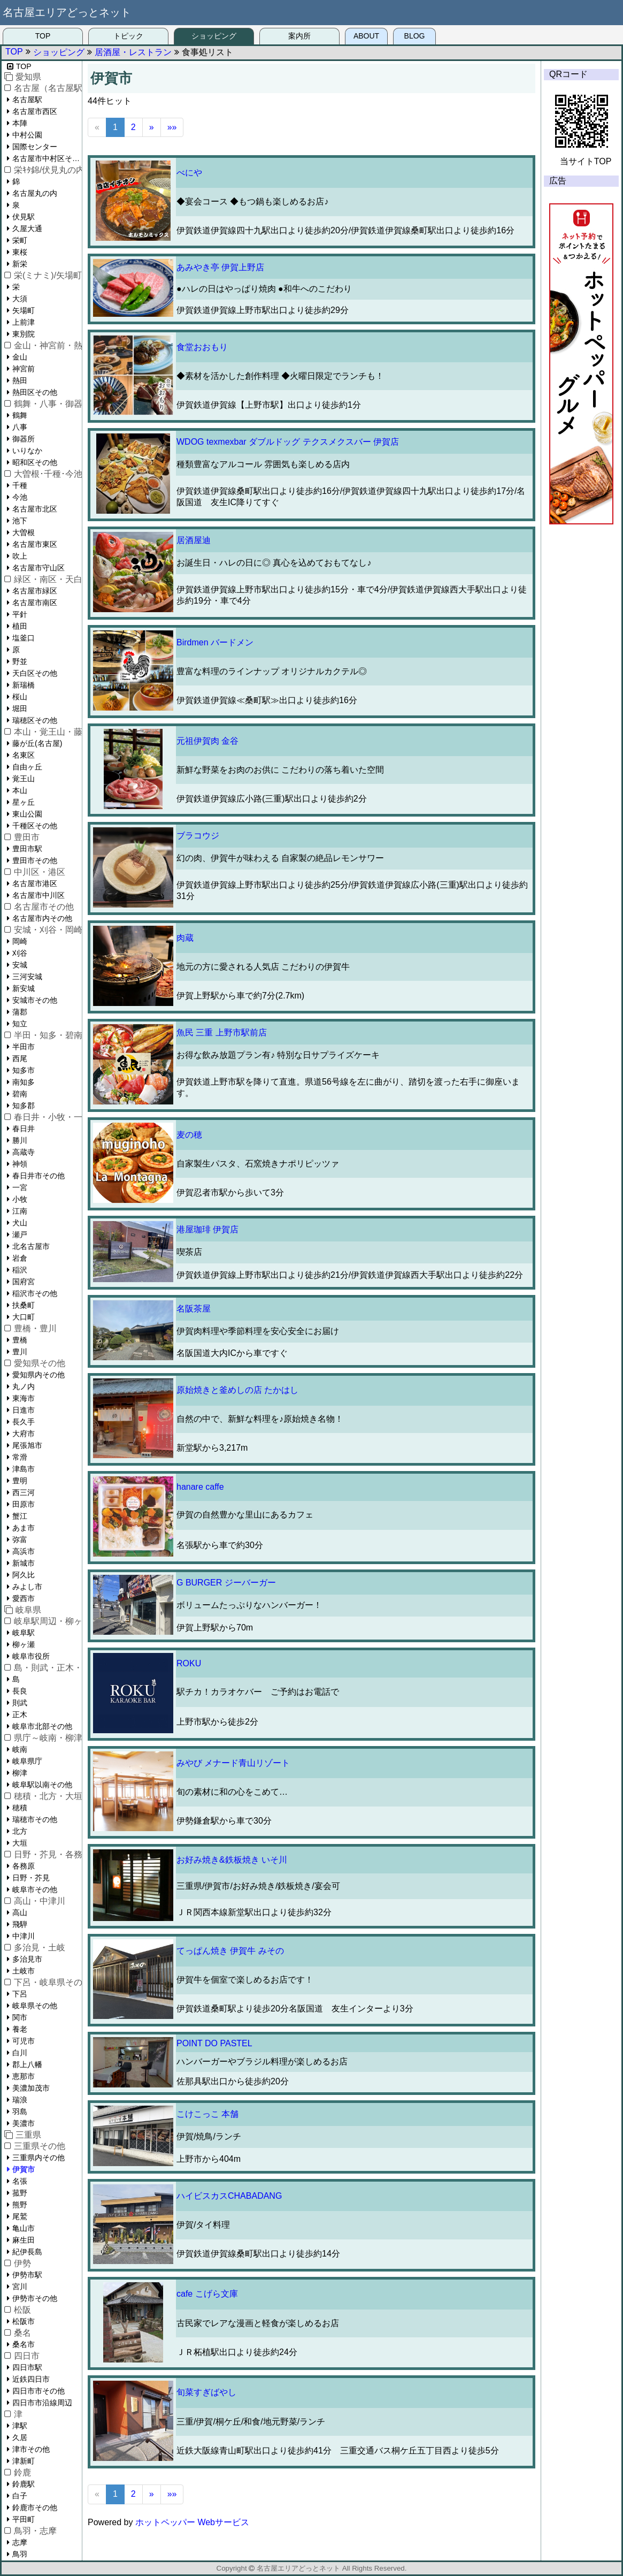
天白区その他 (34, 673)
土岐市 (23, 1971)
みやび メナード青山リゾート (233, 1762)
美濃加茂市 (31, 2088)
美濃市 (23, 2123)
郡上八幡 (27, 2064)
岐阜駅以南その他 (42, 1784)
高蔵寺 (23, 1152)
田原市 (23, 1504)
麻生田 (23, 2240)
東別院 (23, 334)
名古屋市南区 (34, 602)
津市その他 (31, 2449)
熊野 (19, 2204)
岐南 (19, 1749)
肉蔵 (185, 937)
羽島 (19, 2111)
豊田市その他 (34, 860)
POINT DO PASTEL (214, 2043)
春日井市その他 (38, 1175)
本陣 (19, 123)
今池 (19, 497)
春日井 (23, 1128)
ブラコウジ (197, 835)
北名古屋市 (31, 1246)
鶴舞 (19, 415)
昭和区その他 (34, 462)
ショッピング (213, 36)
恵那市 (23, 2076)
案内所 (299, 36)
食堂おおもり (202, 347)
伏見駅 (23, 216)
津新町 (23, 2461)
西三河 (23, 1492)
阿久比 (23, 1575)
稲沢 (19, 1270)
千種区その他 (34, 825)
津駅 (19, 2425)
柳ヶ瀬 (23, 1644)
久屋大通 (27, 228)
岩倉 (19, 1258)
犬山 (19, 1222)
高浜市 (23, 1551)
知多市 (23, 1070)
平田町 (23, 2519)
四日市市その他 (38, 2391)
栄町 (19, 240)
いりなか (27, 450)
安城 (19, 965)
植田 (19, 626)
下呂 (19, 1994)
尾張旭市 (27, 1445)
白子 (19, 2495)
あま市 (23, 1527)
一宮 (19, 1187)
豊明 (19, 1480)
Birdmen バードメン (214, 642)
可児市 (23, 2041)
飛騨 (19, 1924)
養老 (19, 2029)
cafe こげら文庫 (207, 2293)
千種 (19, 485)
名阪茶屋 (193, 1308)
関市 (19, 2017)
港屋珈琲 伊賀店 (207, 1229)
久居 (19, 2437)
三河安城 (27, 976)
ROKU (188, 1663)
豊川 (19, 1351)
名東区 (23, 755)
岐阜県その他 (34, 2005)
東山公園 (27, 814)
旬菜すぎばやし (206, 2392)
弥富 (19, 1539)
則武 (19, 1702)
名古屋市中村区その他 (47, 158)
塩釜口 (23, 638)
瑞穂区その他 (34, 720)
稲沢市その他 (34, 1293)
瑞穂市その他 (34, 1819)
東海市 (23, 1398)
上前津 (23, 322)
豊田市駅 (27, 848)
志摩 (19, 2542)
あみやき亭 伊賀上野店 (220, 267)
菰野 (19, 2193)
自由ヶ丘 (27, 767)
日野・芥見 (31, 1877)
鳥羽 (19, 2554)
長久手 (23, 1421)
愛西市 (23, 1598)
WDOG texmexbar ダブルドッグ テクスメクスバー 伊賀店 (287, 441)
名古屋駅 (27, 99)
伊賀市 (23, 2169)
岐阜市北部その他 (42, 1726)
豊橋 (19, 1340)
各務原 (23, 1866)
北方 (19, 1831)
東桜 (19, 252)
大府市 (23, 1433)
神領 (19, 1164)
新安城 (23, 988)
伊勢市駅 (27, 2274)
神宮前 (23, 368)
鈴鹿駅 (23, 2484)
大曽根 (23, 532)
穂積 (19, 1807)
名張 (19, 2181)
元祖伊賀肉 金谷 (207, 740)
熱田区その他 (34, 392)
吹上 (19, 556)
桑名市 (23, 2344)
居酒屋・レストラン (133, 52)
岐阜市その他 (34, 1889)
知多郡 (23, 1105)
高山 (19, 1912)
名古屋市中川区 (38, 895)
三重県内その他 (38, 2157)
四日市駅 (27, 2367)
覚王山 (23, 778)
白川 (19, 2052)
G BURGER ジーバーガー (226, 1582)
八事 (19, 427)
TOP (43, 36)
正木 (19, 1714)
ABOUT (366, 36)
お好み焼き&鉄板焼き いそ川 (231, 1859)
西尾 (19, 1058)
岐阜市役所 (31, 1656)
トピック (128, 36)
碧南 (19, 1093)
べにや (189, 172)
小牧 (19, 1199)
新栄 (19, 264)
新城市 (23, 1563)
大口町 (23, 1317)
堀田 (19, 708)
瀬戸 (19, 1234)
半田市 (23, 1046)
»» (172, 127)
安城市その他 (34, 1000)
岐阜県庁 (27, 1761)
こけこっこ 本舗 (207, 2113)
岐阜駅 (23, 1632)
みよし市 (27, 1586)
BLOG (414, 36)
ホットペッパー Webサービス (192, 2522)
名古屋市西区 (34, 111)
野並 (19, 661)
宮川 (19, 2286)
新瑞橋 (23, 685)
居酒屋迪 (193, 540)
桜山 (19, 696)
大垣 (19, 1843)
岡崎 (19, 941)
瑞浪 (19, 2099)
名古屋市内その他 (42, 918)
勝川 (19, 1140)
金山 (19, 357)
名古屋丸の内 (34, 193)
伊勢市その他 (34, 2298)
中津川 (23, 1936)
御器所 (23, 439)
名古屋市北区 (34, 509)
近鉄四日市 (31, 2379)
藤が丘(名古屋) (37, 743)
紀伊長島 (27, 2251)
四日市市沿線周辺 (42, 2402)
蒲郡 (19, 1012)
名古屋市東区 (34, 544)
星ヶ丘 (23, 802)
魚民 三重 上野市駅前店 (221, 1032)
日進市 (23, 1410)
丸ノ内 (23, 1386)
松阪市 (23, 2321)
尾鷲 (19, 2216)
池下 (19, 520)
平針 (19, 614)
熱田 (19, 380)
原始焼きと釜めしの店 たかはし (237, 1389)
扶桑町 (23, 1305)
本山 (19, 790)
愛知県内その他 (38, 1374)
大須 (19, 298)
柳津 (19, 1773)
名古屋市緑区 (34, 590)
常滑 (19, 1457)
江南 (19, 1211)
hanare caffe (200, 1486)
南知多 (23, 1082)
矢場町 (23, 310)
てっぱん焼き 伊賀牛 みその (230, 1950)
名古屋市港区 (34, 883)
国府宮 (23, 1281)
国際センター (34, 146)
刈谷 (19, 953)
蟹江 (19, 1516)
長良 (19, 1691)
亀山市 (23, 2228)
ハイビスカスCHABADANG (229, 2195)
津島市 (23, 1469)
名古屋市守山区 (38, 567)
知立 (19, 1023)
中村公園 (27, 135)
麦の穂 (189, 1134)
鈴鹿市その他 (34, 2507)
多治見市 (27, 1959)
